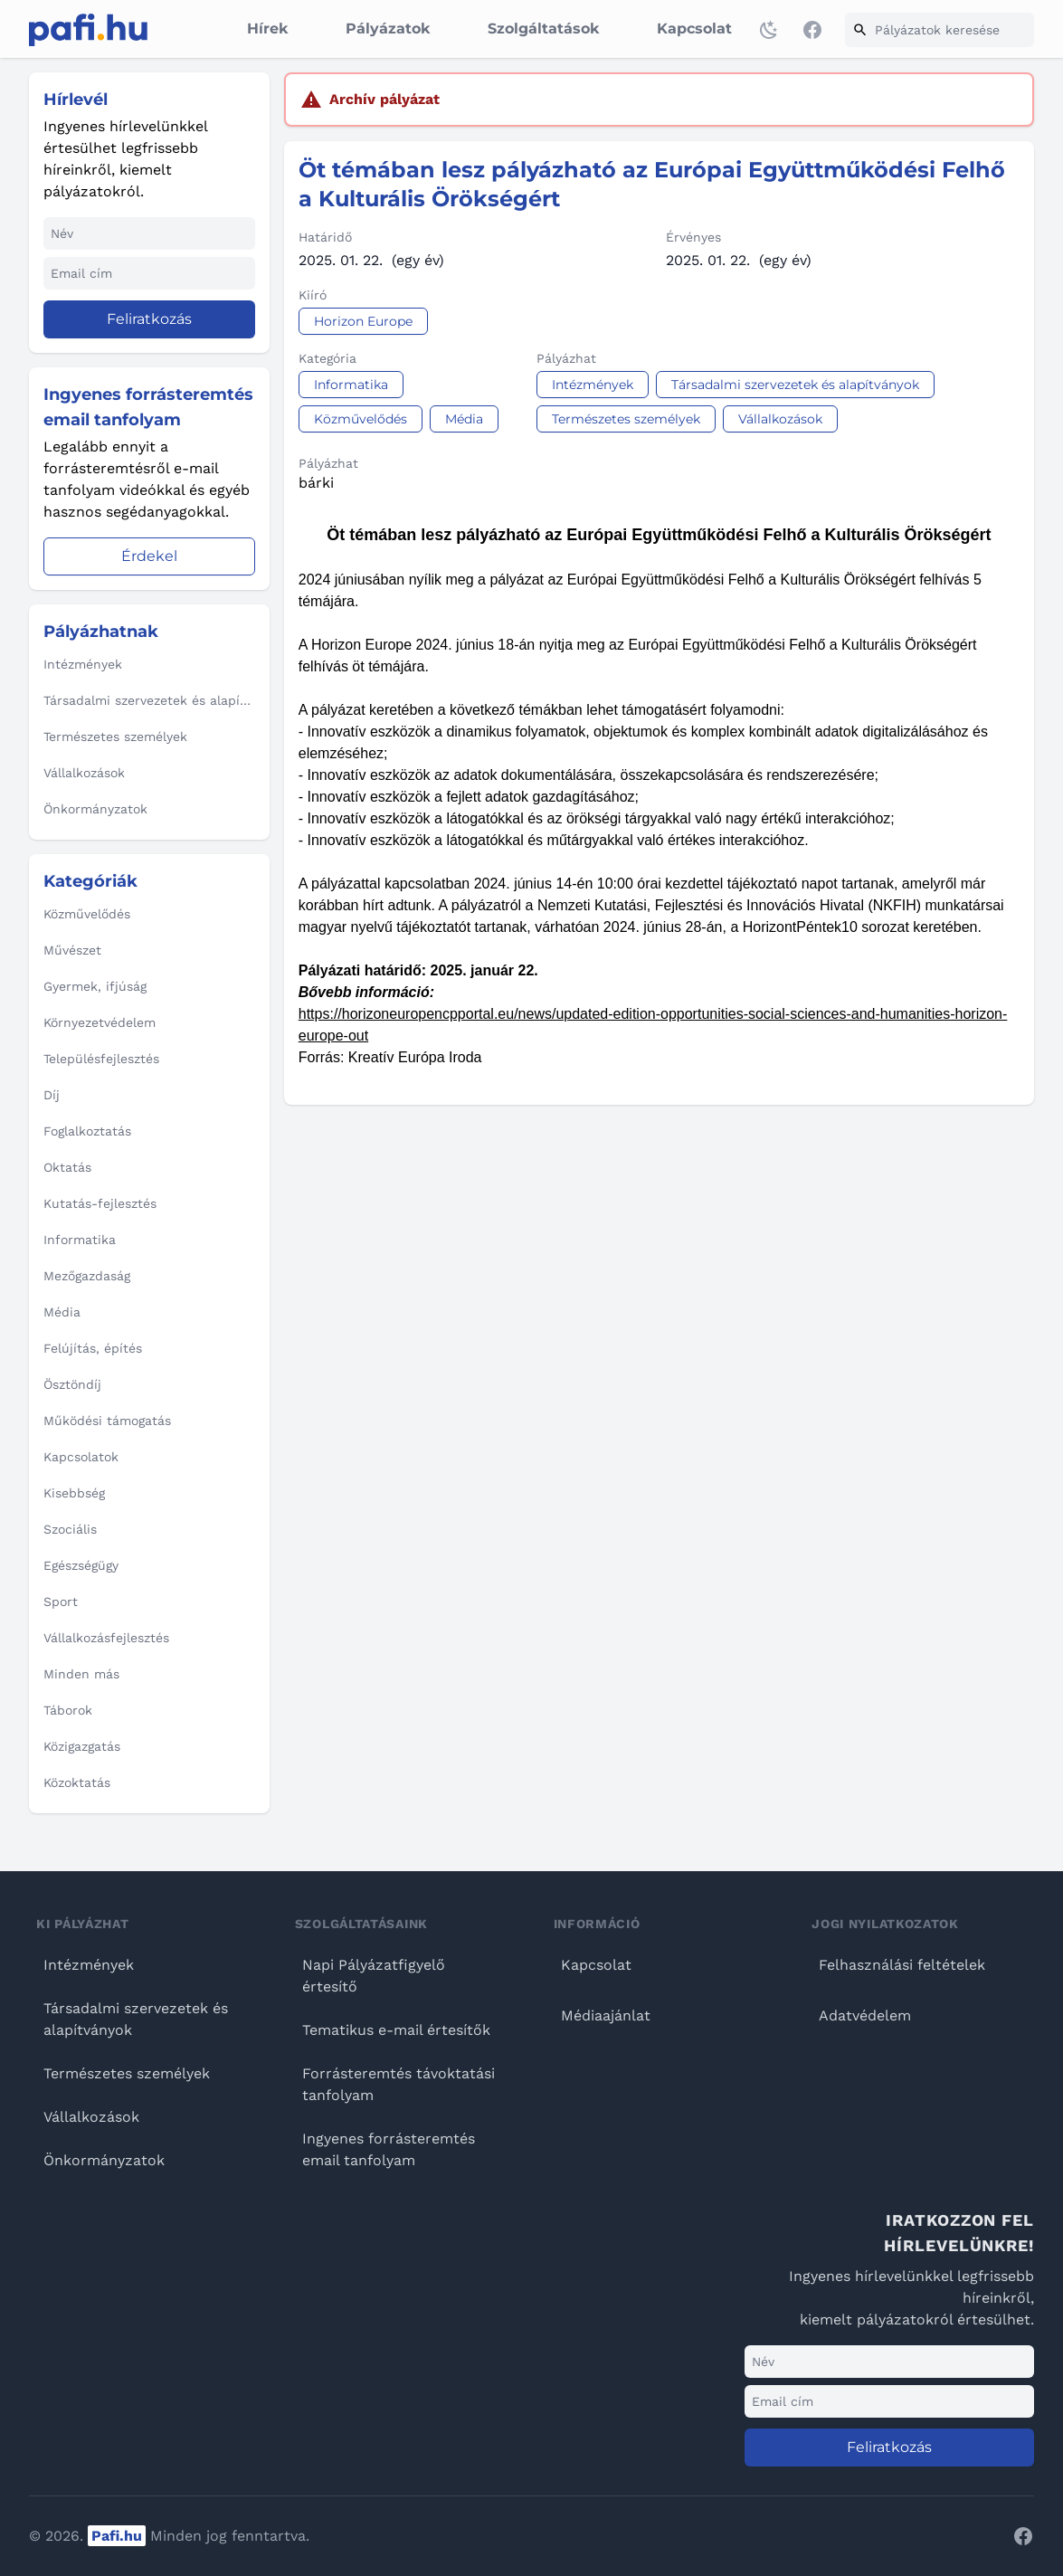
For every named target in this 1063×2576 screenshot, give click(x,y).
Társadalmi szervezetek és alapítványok (135, 2019)
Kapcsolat (694, 28)
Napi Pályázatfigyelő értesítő (373, 1975)
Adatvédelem (865, 2015)
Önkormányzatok (104, 2160)
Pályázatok (388, 28)
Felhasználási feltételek (902, 1964)
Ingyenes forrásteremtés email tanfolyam (388, 2149)
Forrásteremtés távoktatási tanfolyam (398, 2084)
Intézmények (88, 1964)
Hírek (267, 28)
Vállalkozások (91, 2116)
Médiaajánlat (605, 2015)
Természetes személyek (126, 2073)
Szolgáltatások (543, 28)
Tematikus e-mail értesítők (396, 2030)
